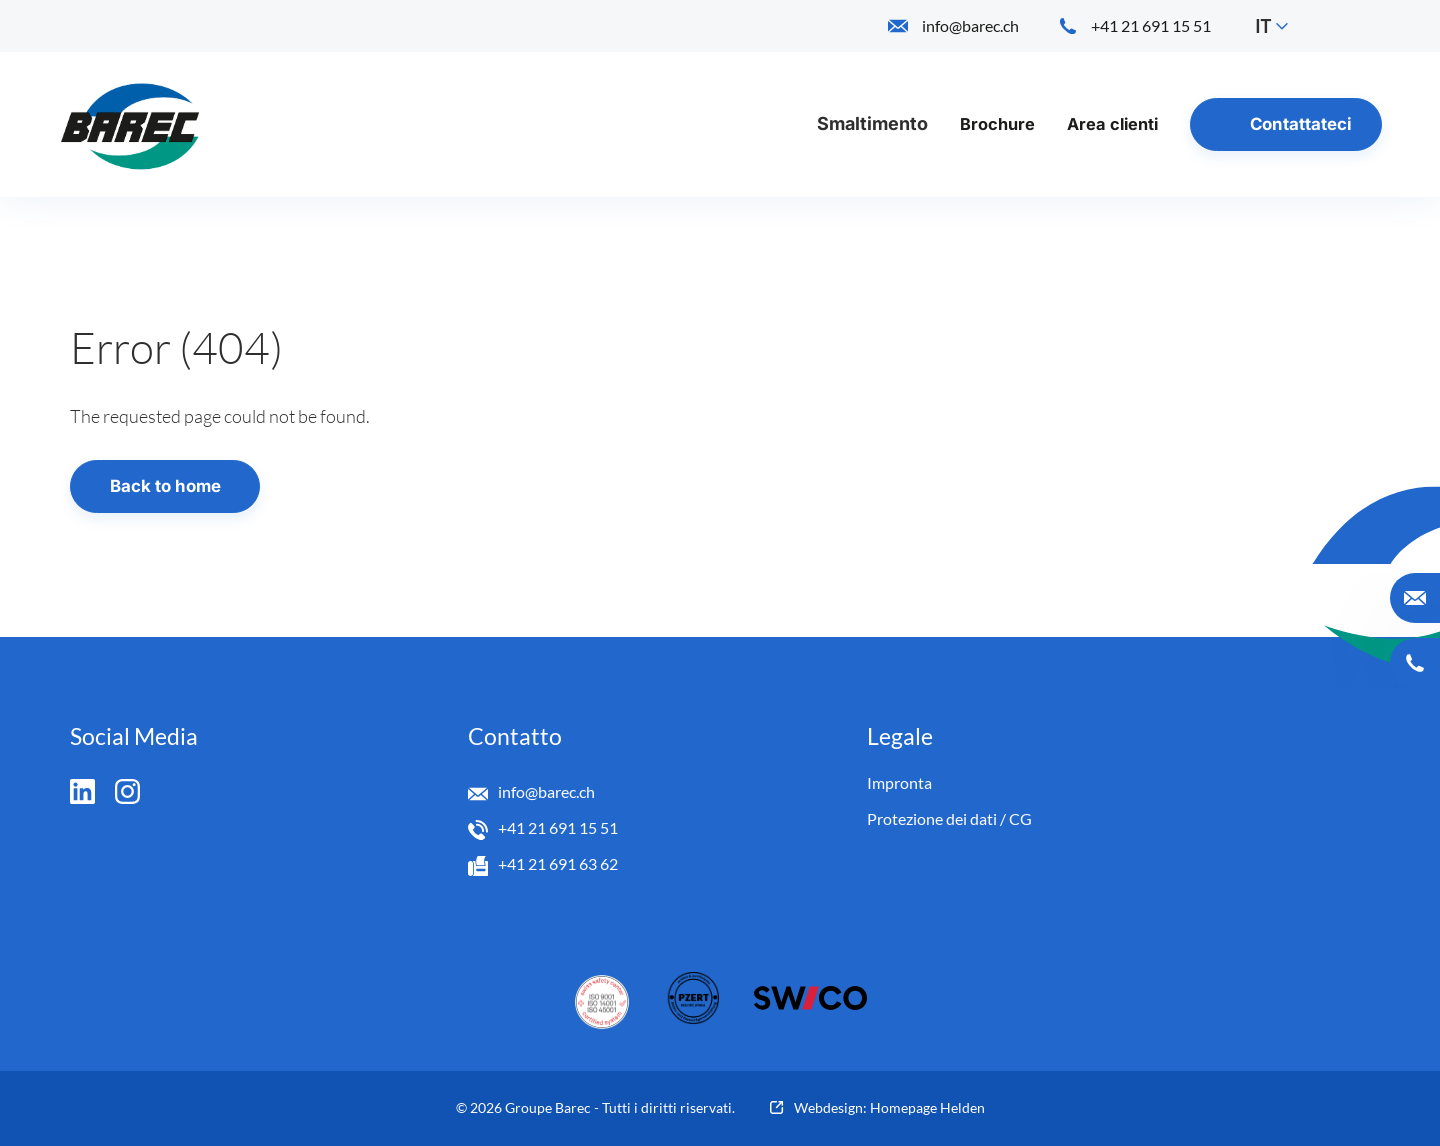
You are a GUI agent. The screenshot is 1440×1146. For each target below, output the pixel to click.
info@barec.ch (546, 791)
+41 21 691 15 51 (558, 827)
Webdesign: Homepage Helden (889, 1107)
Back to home (165, 486)
